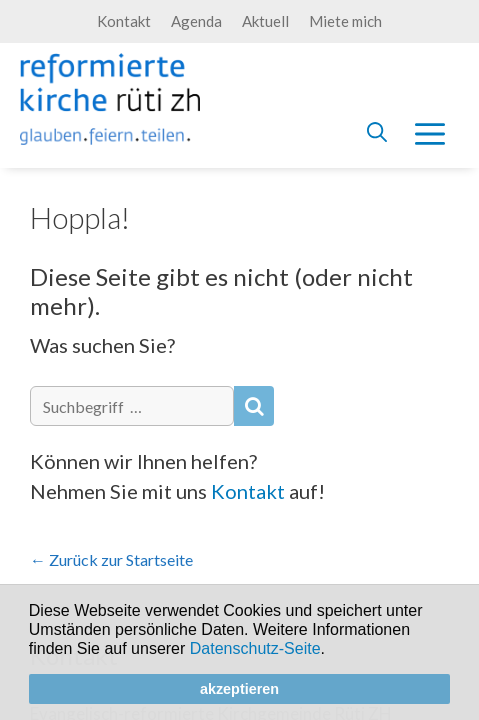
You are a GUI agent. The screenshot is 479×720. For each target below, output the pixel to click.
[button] (332, 651)
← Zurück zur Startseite (111, 559)
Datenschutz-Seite (255, 648)
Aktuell (265, 21)
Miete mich (345, 21)
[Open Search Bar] (377, 132)
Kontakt (124, 21)
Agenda (196, 21)
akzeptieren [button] (239, 689)
